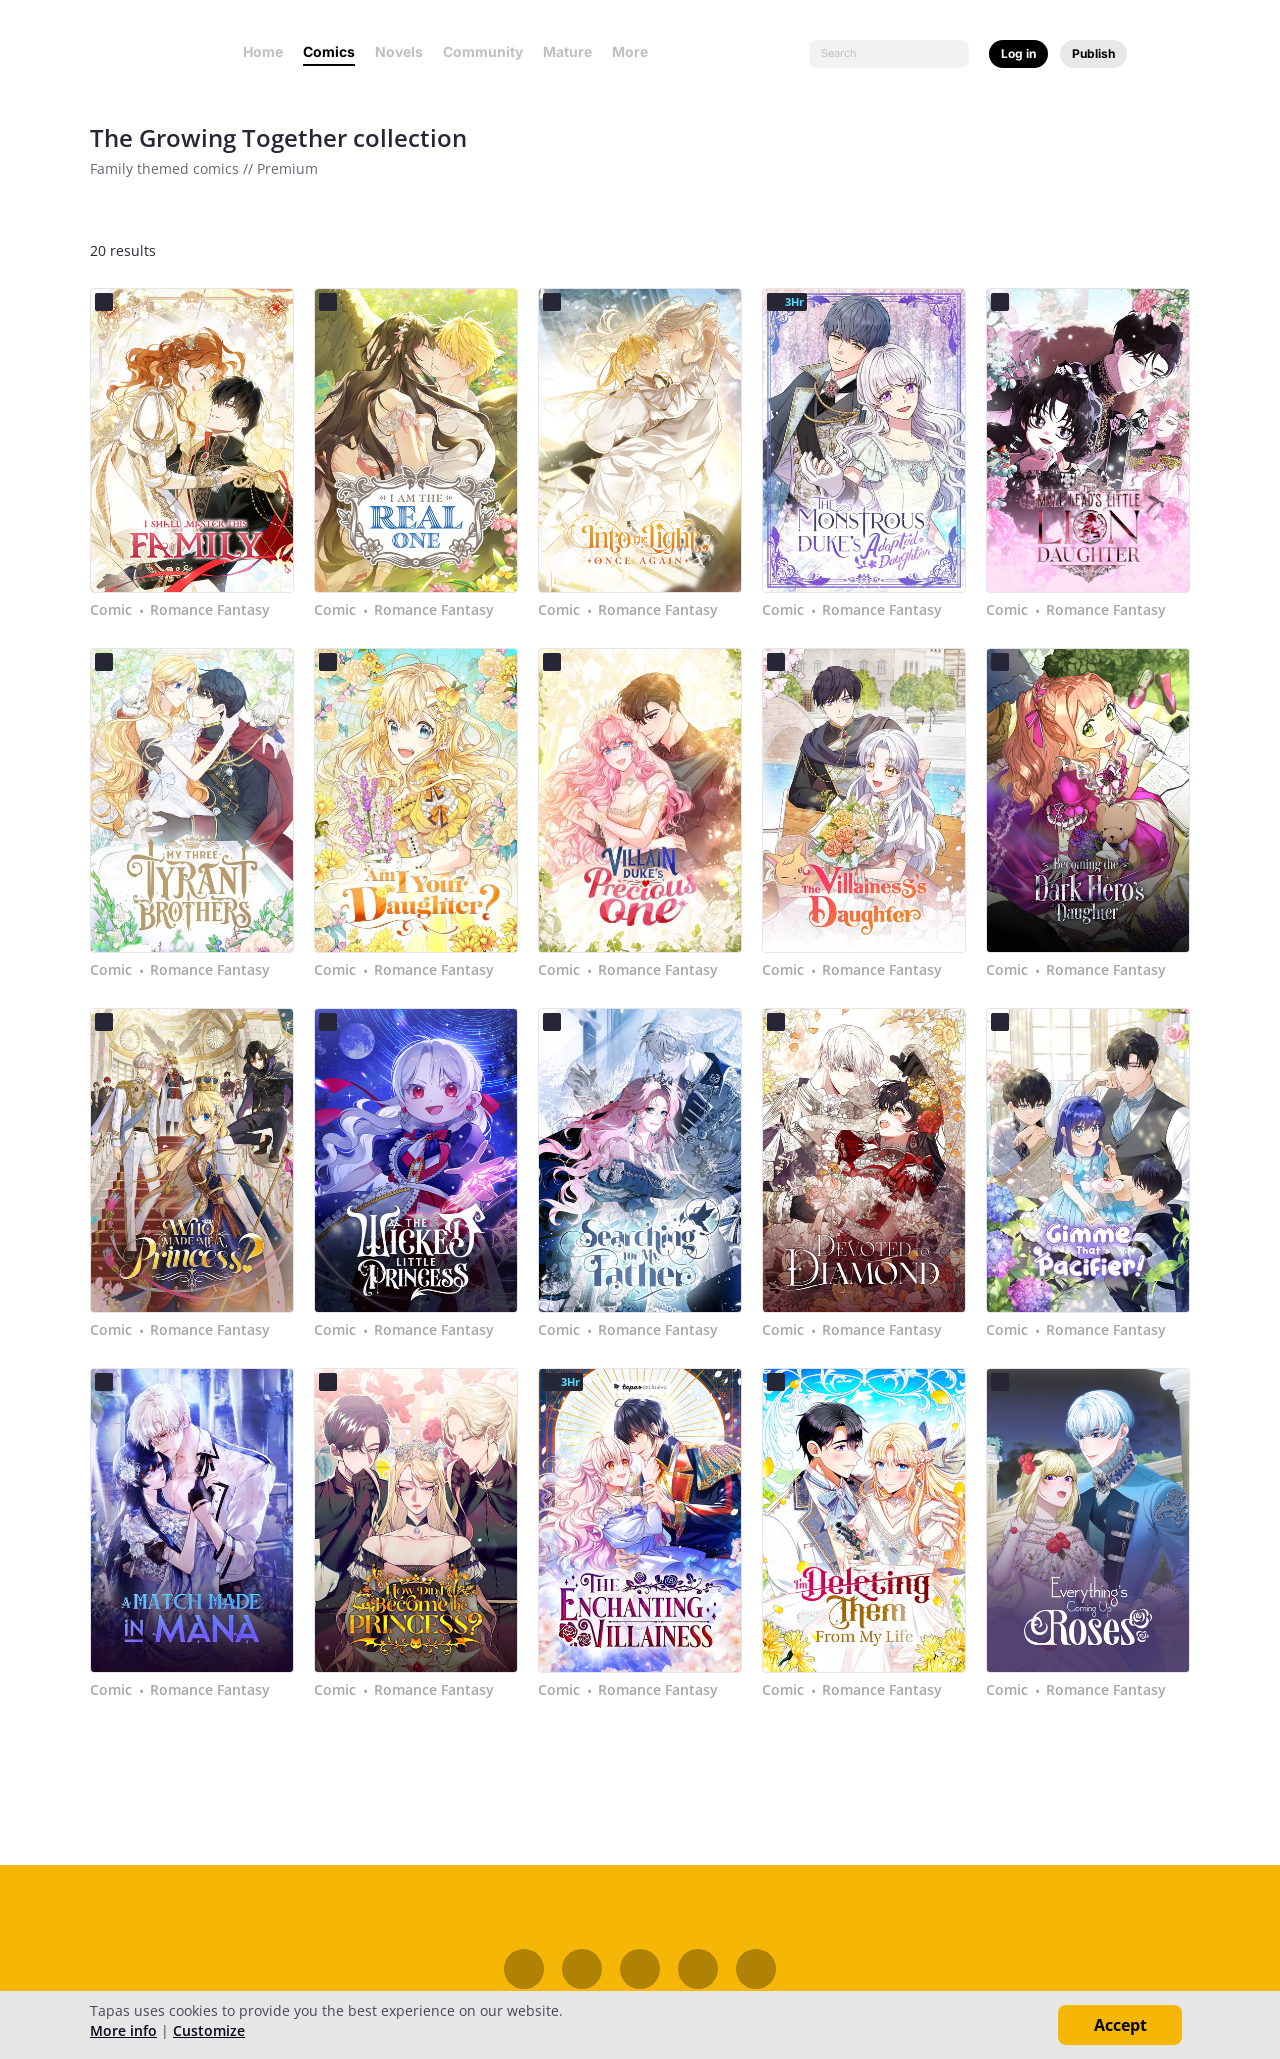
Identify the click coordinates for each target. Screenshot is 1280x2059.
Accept (1120, 2025)
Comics (329, 51)
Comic (111, 610)
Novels (399, 51)
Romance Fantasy (210, 610)
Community (483, 51)
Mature (567, 51)
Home (263, 51)
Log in (1018, 53)
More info (123, 2030)
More (636, 51)
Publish (1093, 53)
